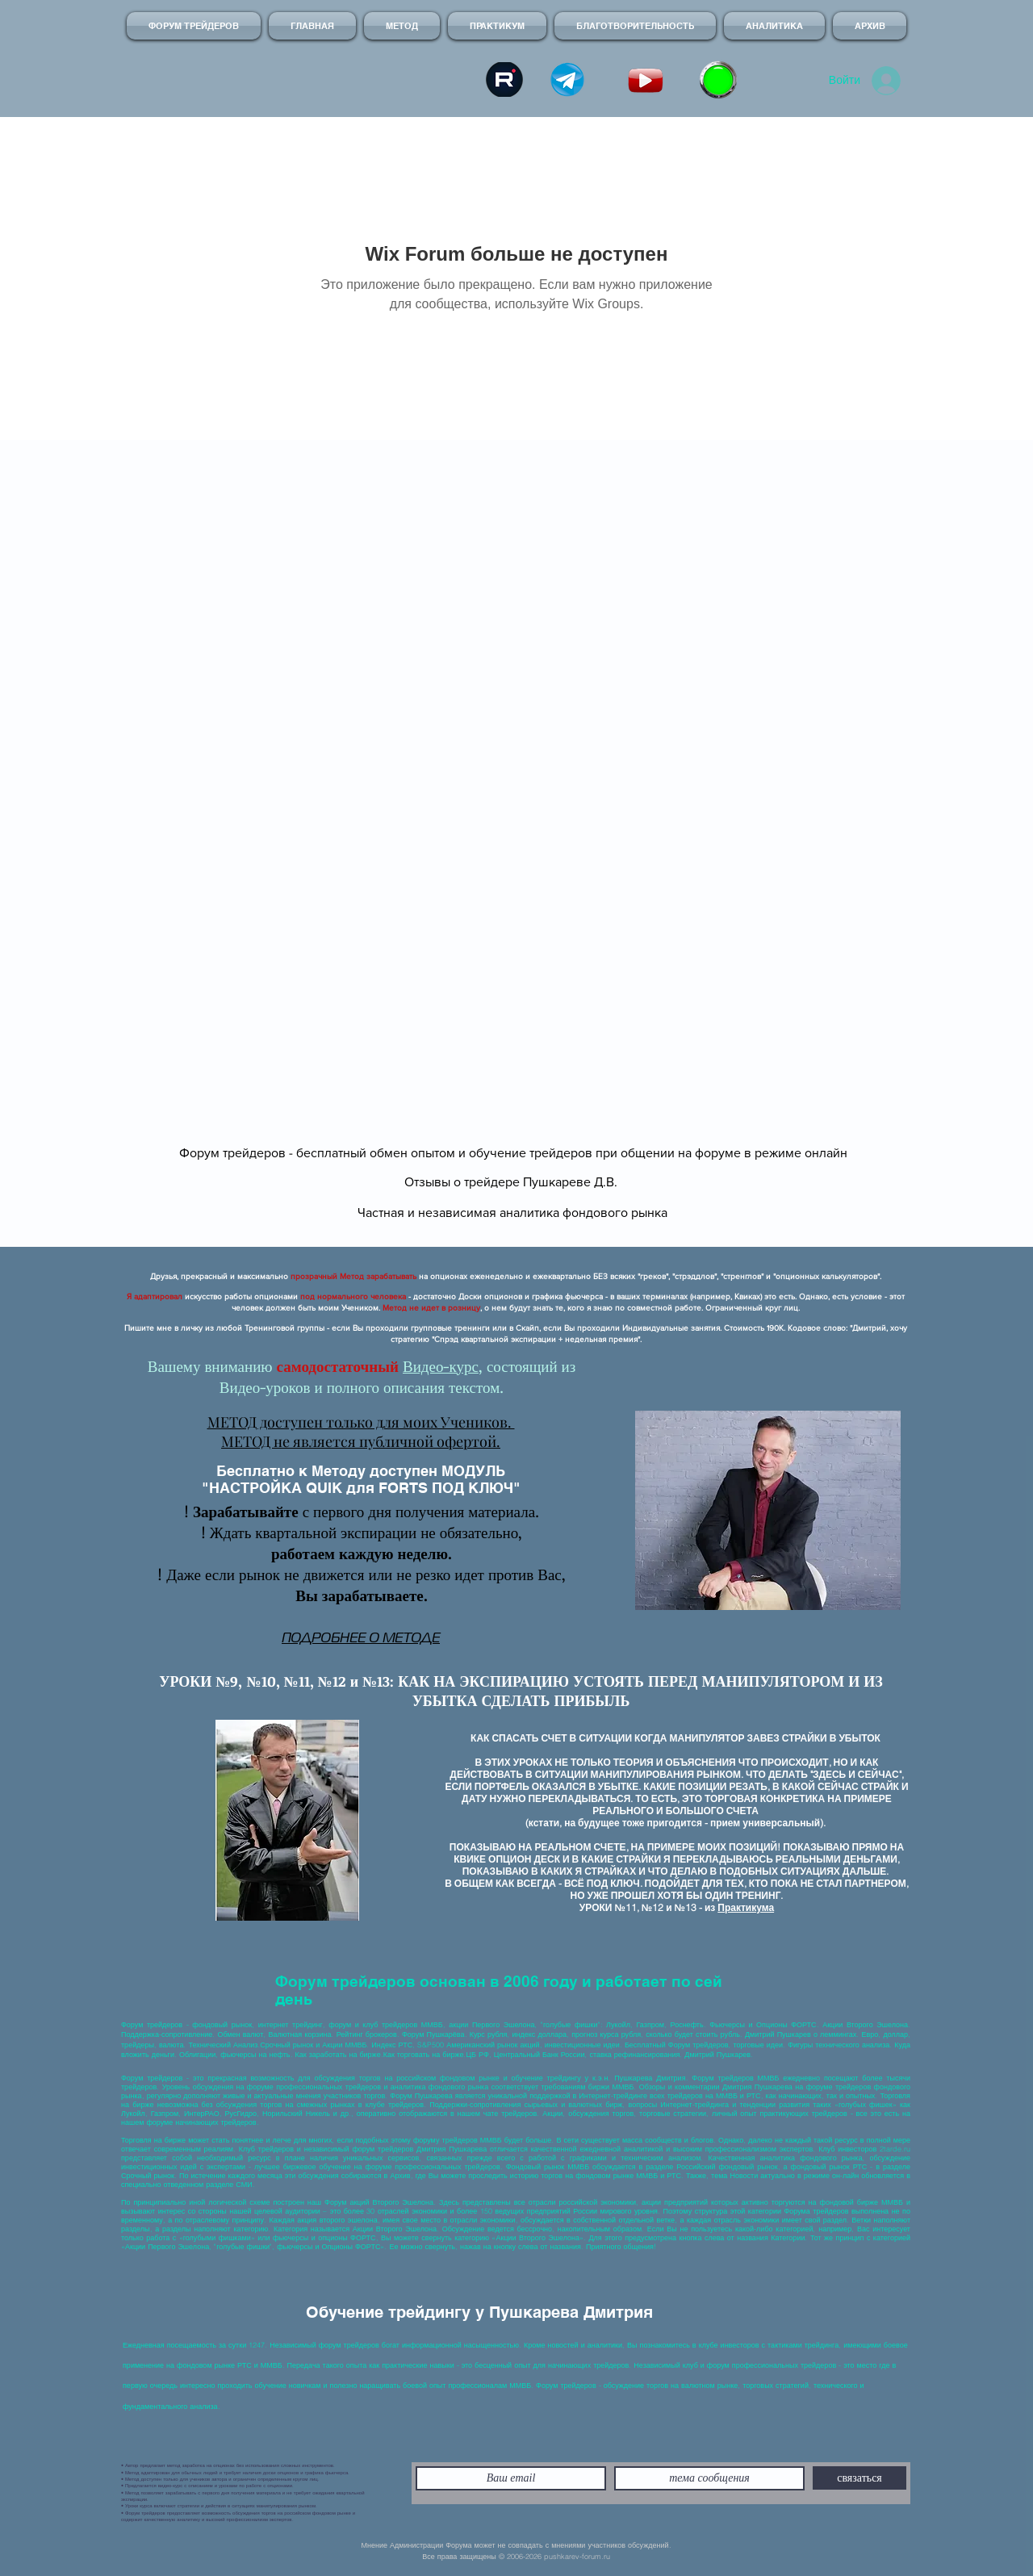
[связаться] (859, 2478)
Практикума (745, 1907)
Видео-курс (441, 1366)
